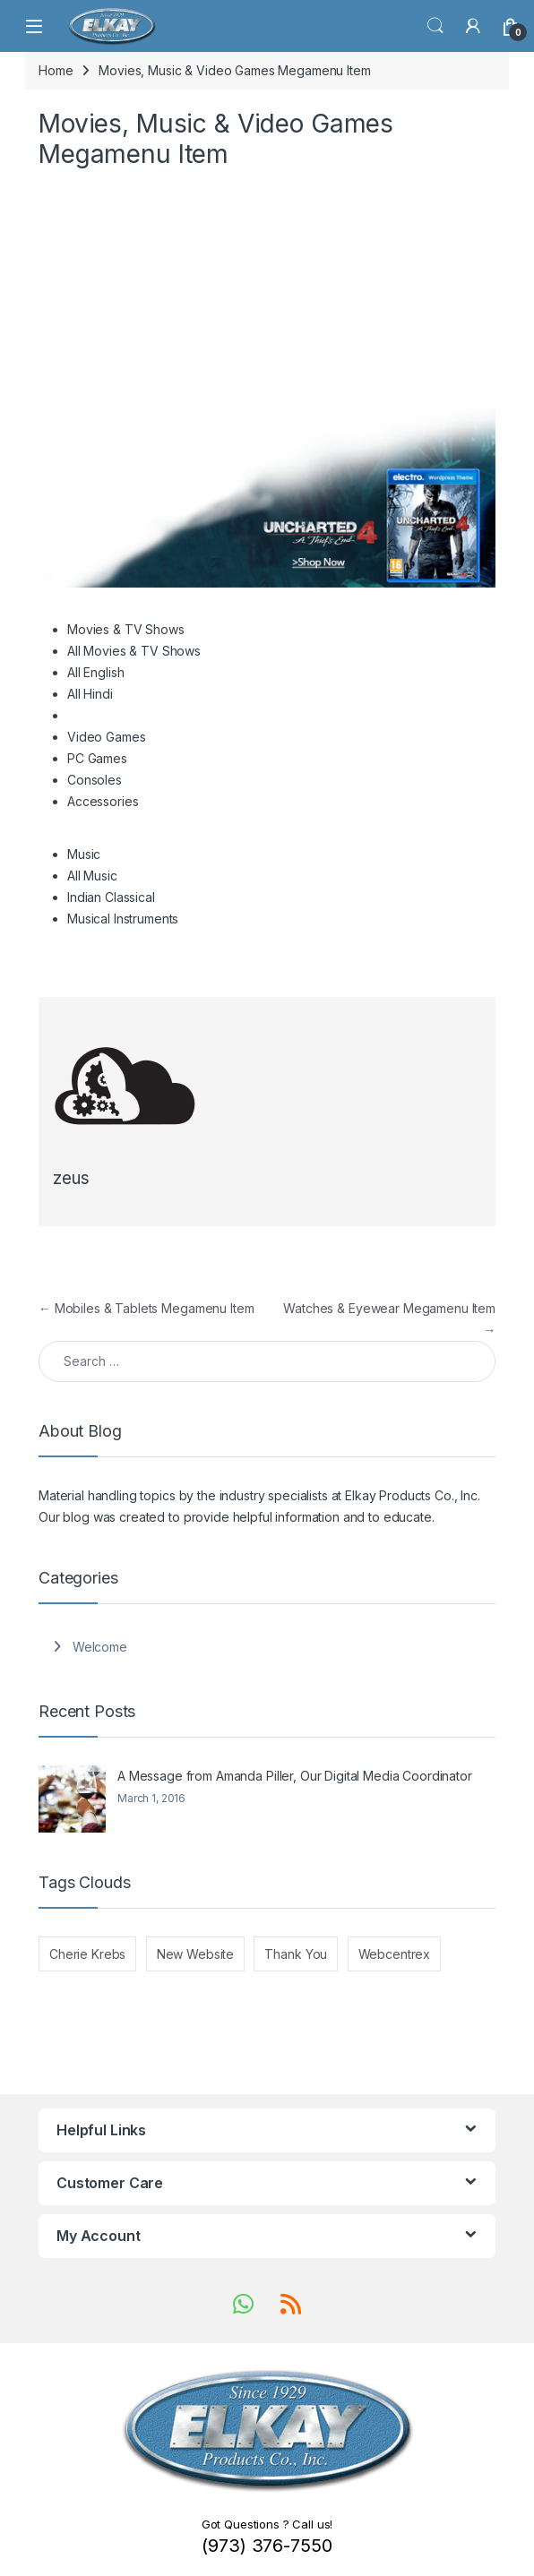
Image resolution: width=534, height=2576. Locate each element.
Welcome (100, 1646)
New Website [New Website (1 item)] (195, 1954)
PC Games (97, 758)
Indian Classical (111, 897)
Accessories (102, 801)
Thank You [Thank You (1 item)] (295, 1954)
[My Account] (473, 26)
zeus (71, 1178)
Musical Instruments (122, 918)
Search (435, 26)
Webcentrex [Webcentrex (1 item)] (394, 1954)
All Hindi (90, 693)
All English (95, 672)
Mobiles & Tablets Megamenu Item (146, 1308)
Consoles (94, 779)
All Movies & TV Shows (134, 650)
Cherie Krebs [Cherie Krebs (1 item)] (87, 1954)
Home (56, 70)
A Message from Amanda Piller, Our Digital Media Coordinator (294, 1775)
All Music (92, 875)
